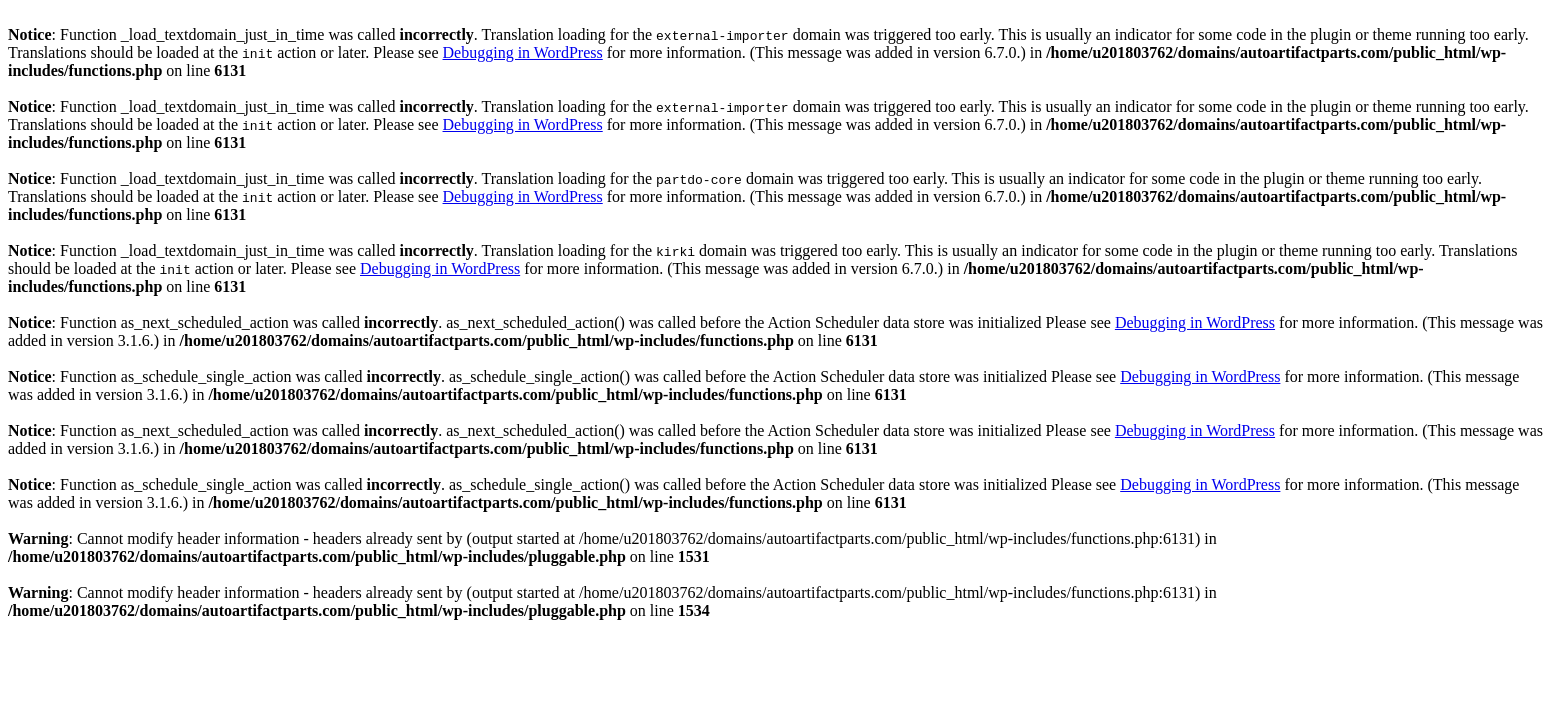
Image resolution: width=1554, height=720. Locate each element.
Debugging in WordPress (523, 52)
